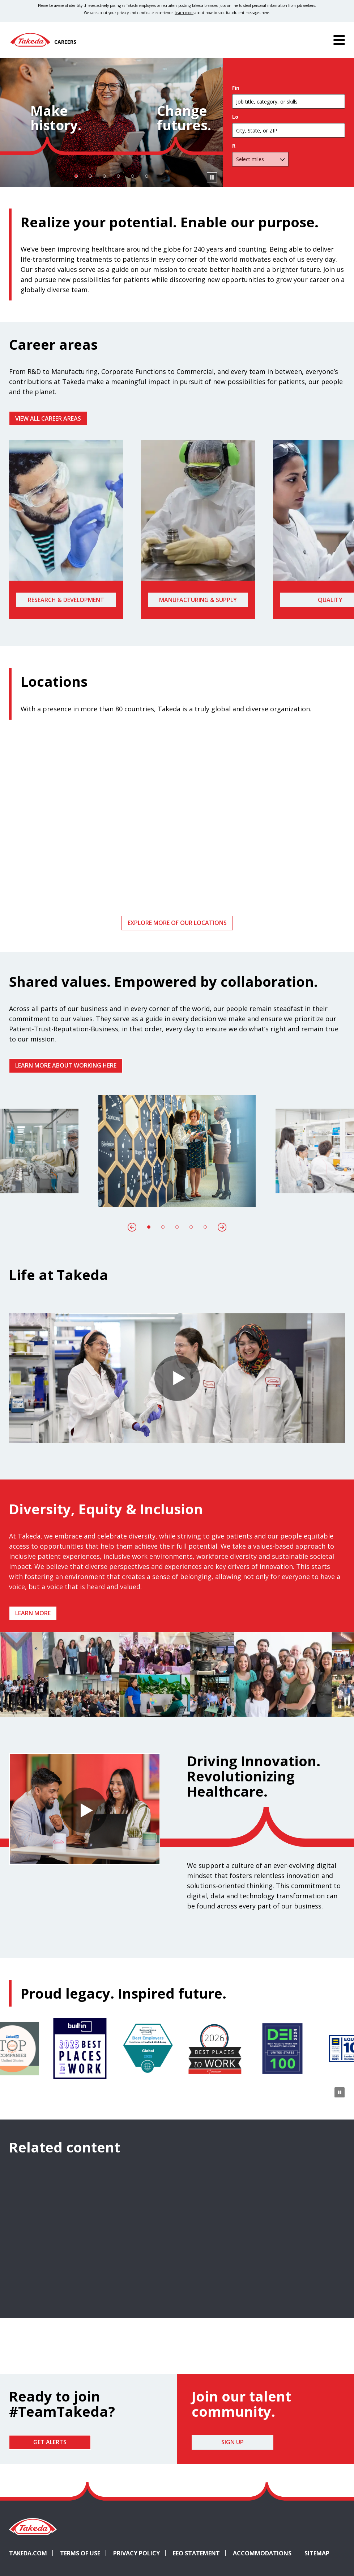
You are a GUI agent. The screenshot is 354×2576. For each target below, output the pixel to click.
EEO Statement (196, 2553)
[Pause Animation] (339, 1706)
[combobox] (288, 132)
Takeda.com (28, 2553)
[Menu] (339, 39)
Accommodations (265, 2553)
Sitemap (316, 2553)
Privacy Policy (136, 2553)
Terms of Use (80, 2553)
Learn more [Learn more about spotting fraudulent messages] (184, 12)
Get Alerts (50, 2442)
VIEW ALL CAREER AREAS (48, 418)
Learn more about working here (65, 1065)
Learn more (33, 1613)
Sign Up (232, 2442)
